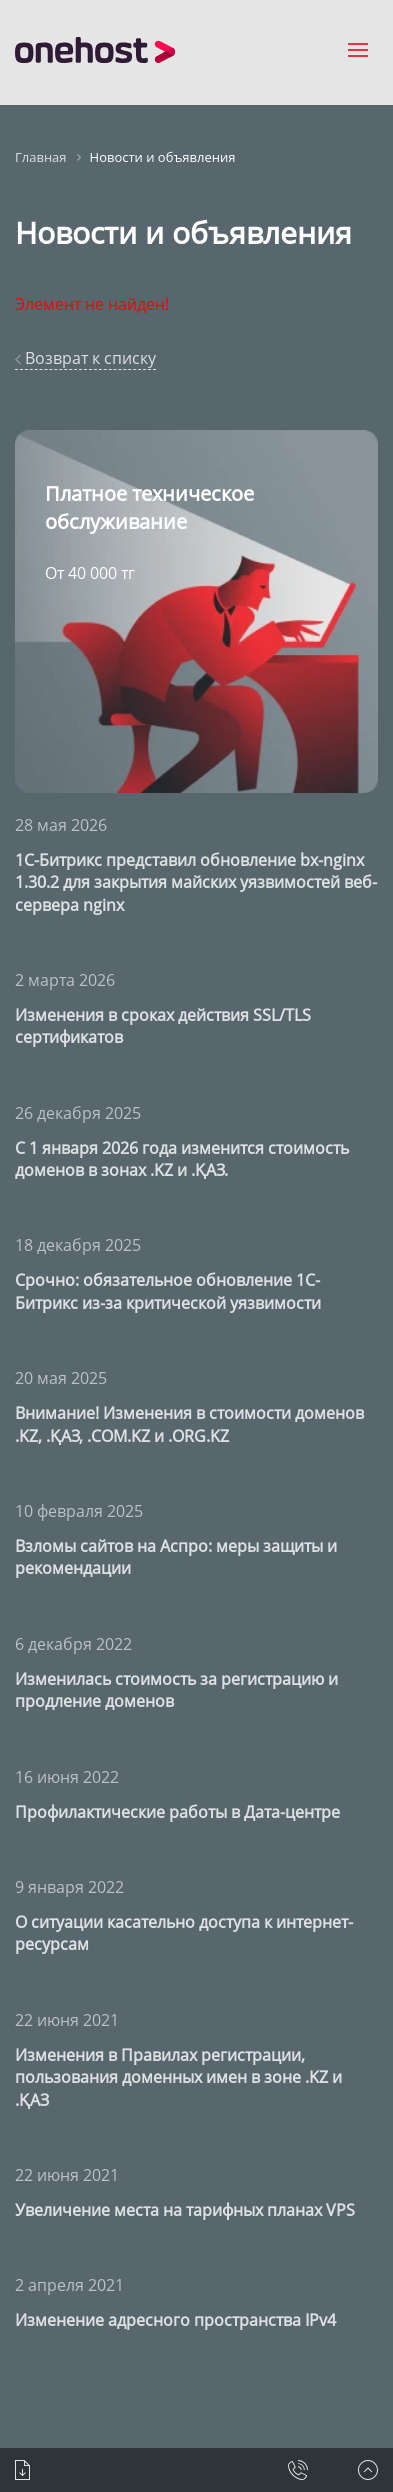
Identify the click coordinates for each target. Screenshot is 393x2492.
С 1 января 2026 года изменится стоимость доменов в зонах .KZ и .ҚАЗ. (182, 1159)
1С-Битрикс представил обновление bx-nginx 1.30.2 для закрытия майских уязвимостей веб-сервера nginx (196, 882)
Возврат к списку (85, 358)
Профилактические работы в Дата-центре (177, 1812)
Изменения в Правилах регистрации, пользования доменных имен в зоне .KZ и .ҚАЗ (178, 2077)
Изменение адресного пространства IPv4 (175, 2320)
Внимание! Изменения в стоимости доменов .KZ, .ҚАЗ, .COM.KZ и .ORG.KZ (189, 1424)
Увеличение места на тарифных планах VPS (185, 2210)
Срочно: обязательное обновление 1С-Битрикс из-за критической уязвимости (168, 1291)
